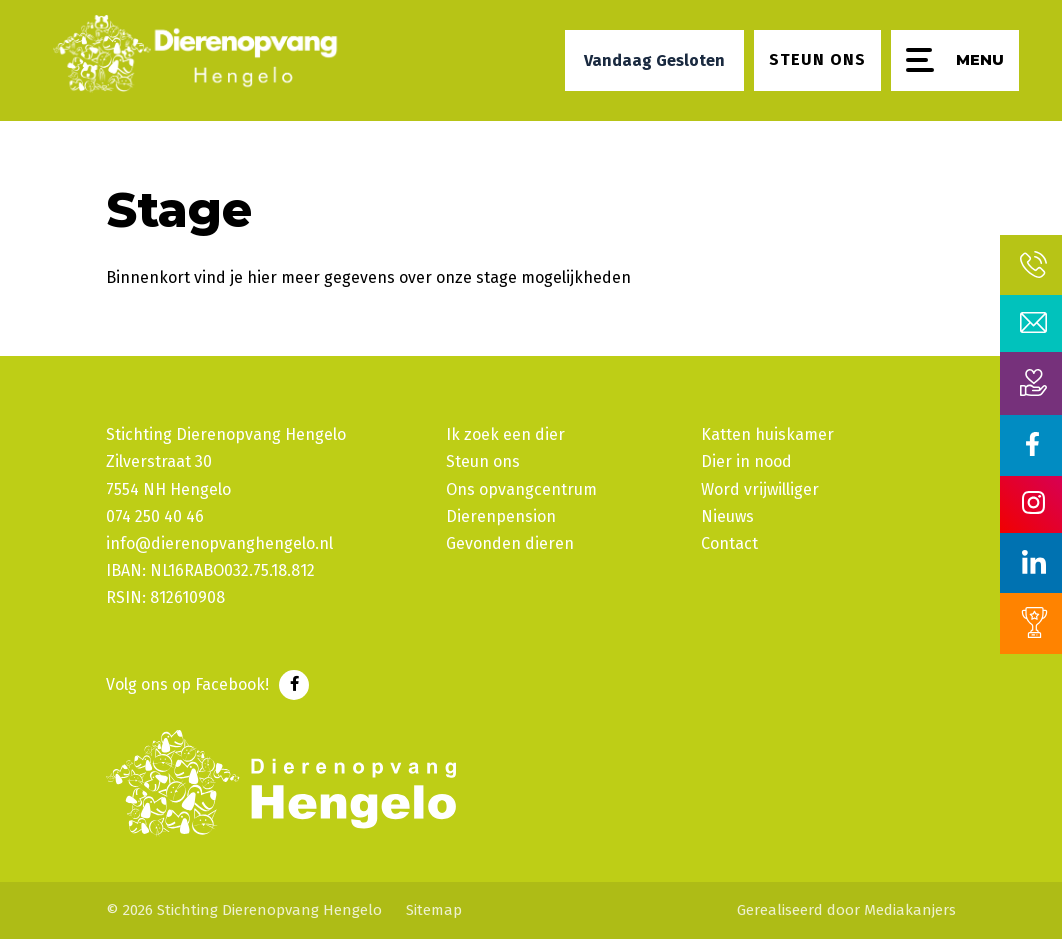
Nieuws (727, 516)
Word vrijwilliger (760, 489)
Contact (729, 543)
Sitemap (434, 910)
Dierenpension (501, 516)
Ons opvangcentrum (521, 489)
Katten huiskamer (767, 434)
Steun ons (483, 461)
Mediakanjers (910, 910)
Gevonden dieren (510, 543)
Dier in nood (746, 461)
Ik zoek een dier (505, 434)
